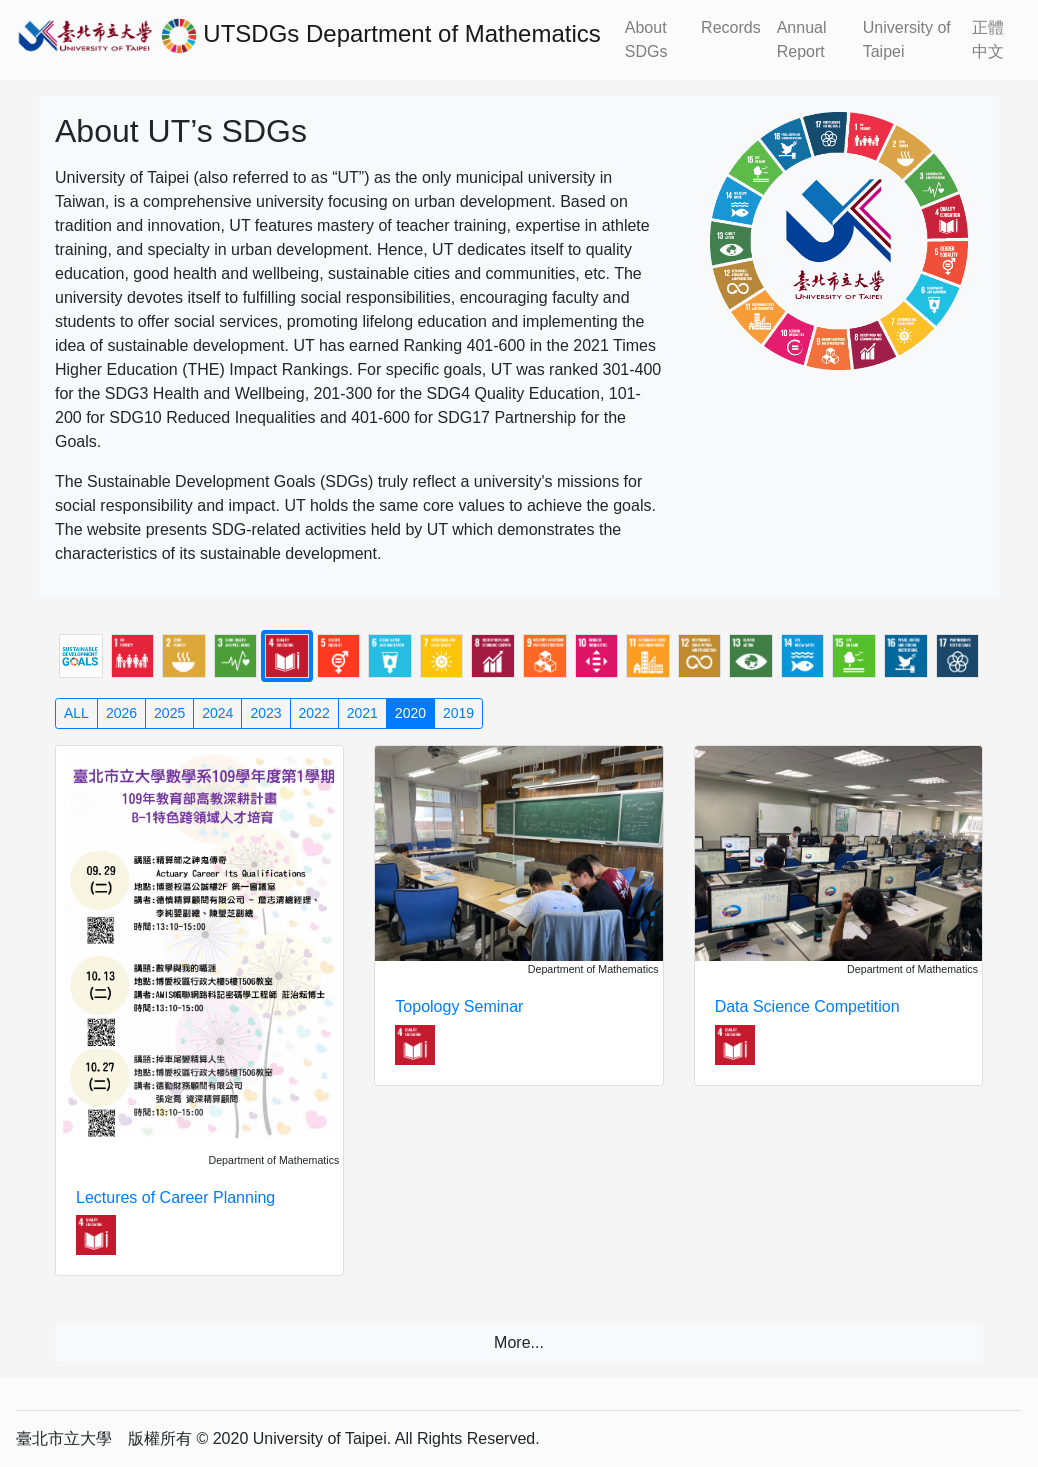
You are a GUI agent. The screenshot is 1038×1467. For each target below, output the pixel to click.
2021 (362, 713)
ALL (76, 713)
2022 (314, 713)
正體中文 (988, 39)
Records (731, 27)
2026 (121, 713)
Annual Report (802, 39)
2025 (169, 713)
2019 (458, 713)
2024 (217, 713)
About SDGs (646, 39)
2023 (265, 713)
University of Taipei (907, 39)
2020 (410, 713)
